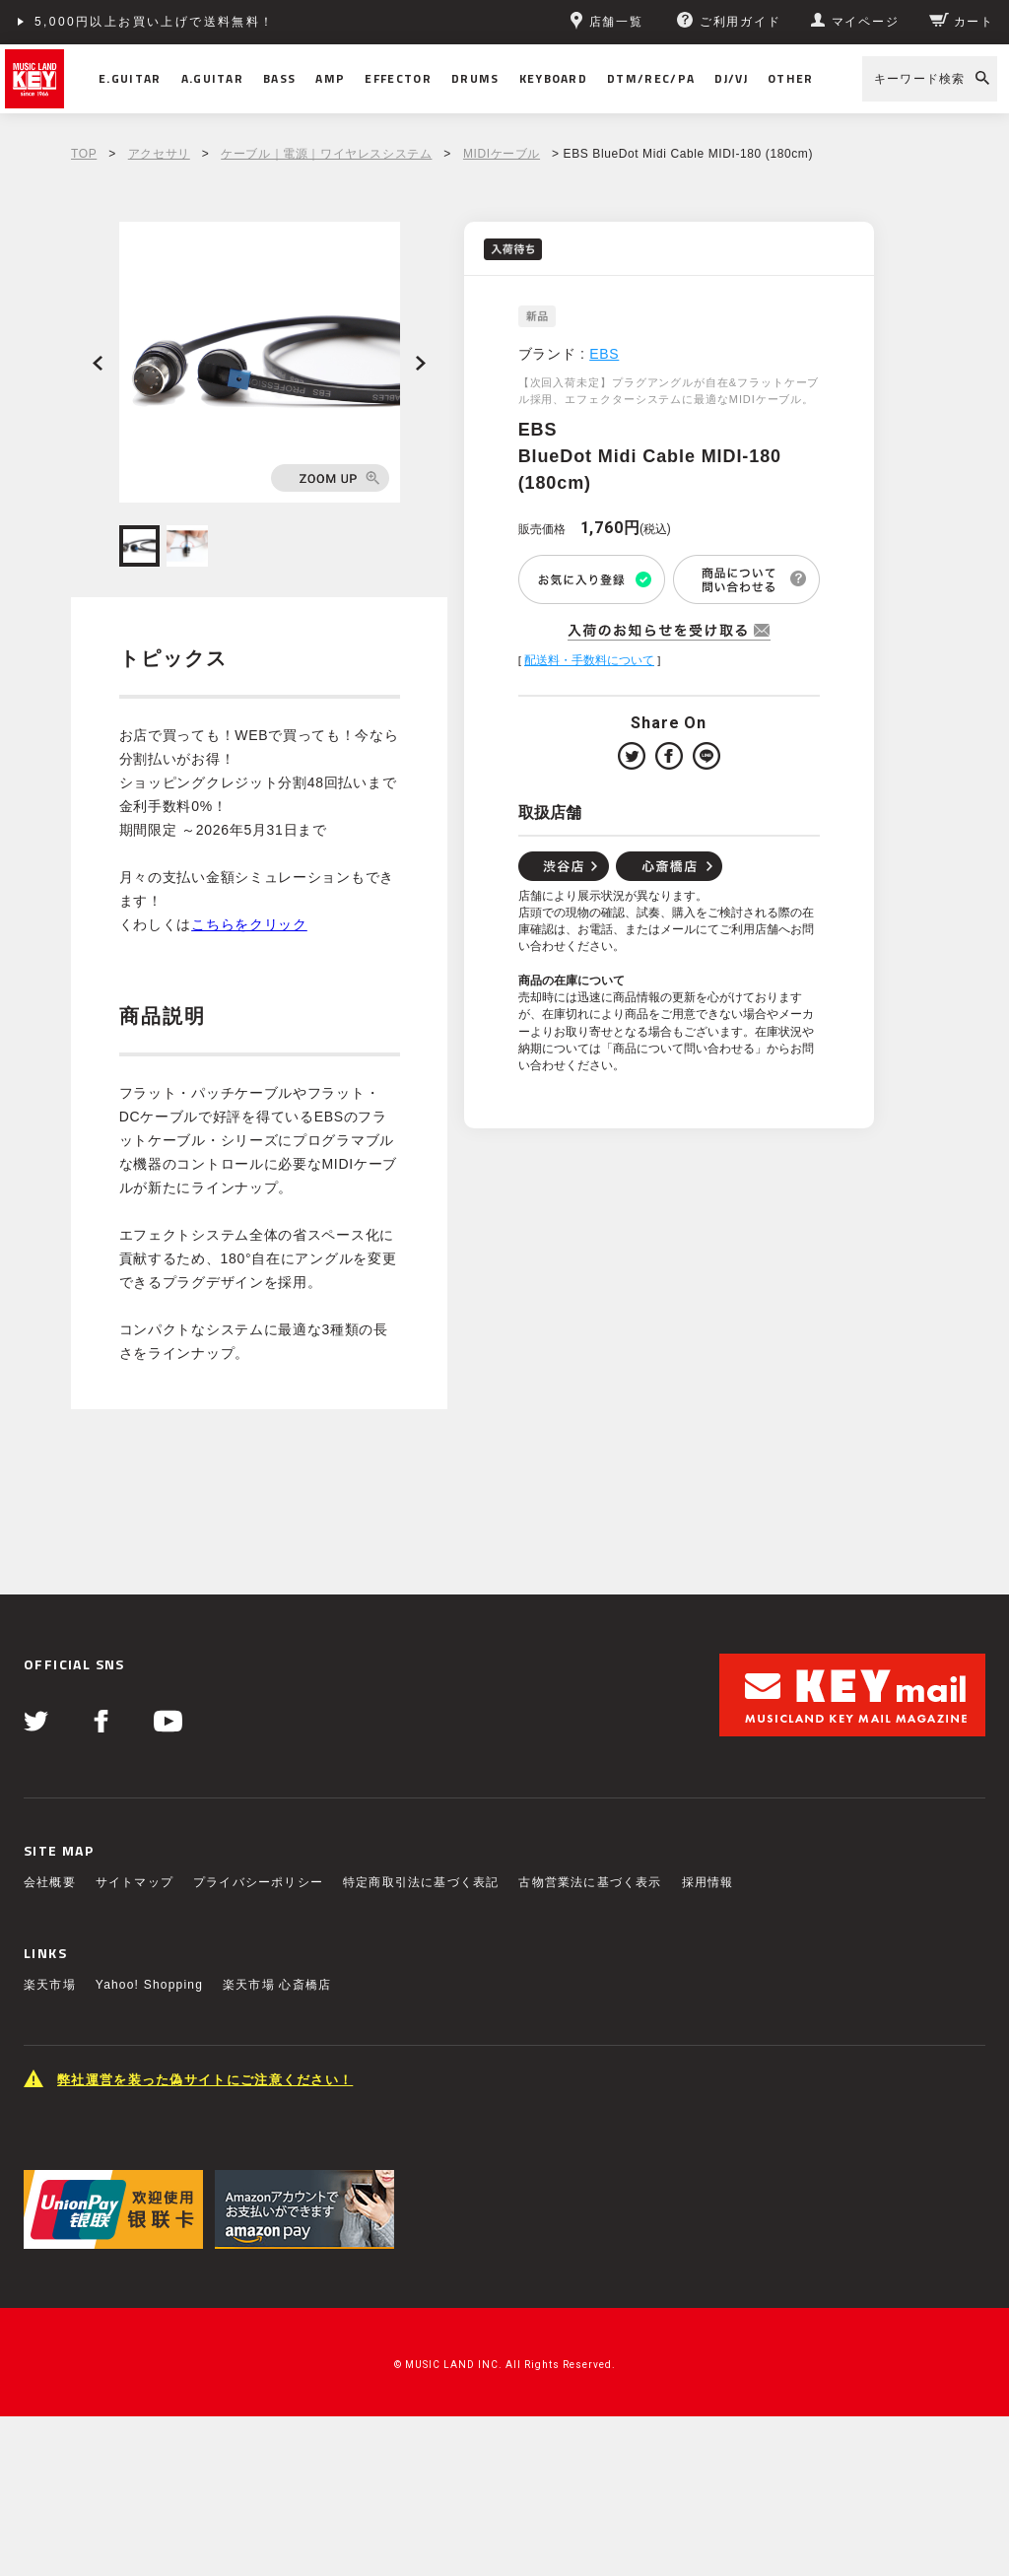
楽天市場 (50, 1985)
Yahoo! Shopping (149, 1985)
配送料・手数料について (589, 660)
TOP (84, 154)
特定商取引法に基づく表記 (421, 1882)
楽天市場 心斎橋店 (277, 1985)
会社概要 (50, 1882)
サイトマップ (134, 1882)
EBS (604, 354)
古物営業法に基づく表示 (589, 1882)
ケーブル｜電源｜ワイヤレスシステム (326, 154)
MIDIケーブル (501, 154)
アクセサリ (159, 154)
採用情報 (708, 1882)
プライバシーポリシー (258, 1882)
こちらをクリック (249, 924)
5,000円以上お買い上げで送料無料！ (154, 22)
